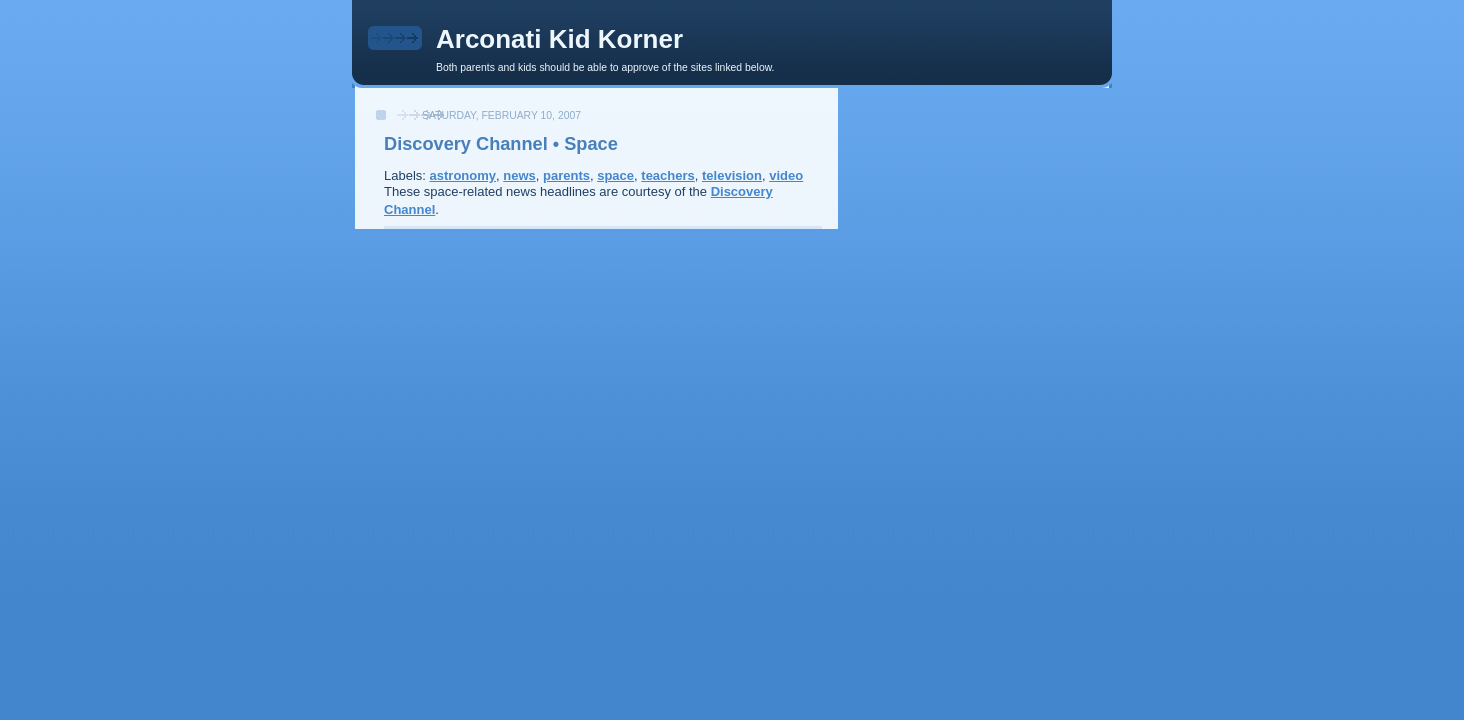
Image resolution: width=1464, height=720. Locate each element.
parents (566, 175)
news (519, 175)
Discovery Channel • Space (501, 144)
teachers (667, 175)
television (732, 175)
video (786, 175)
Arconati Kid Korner (559, 39)
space (615, 175)
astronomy (463, 175)
